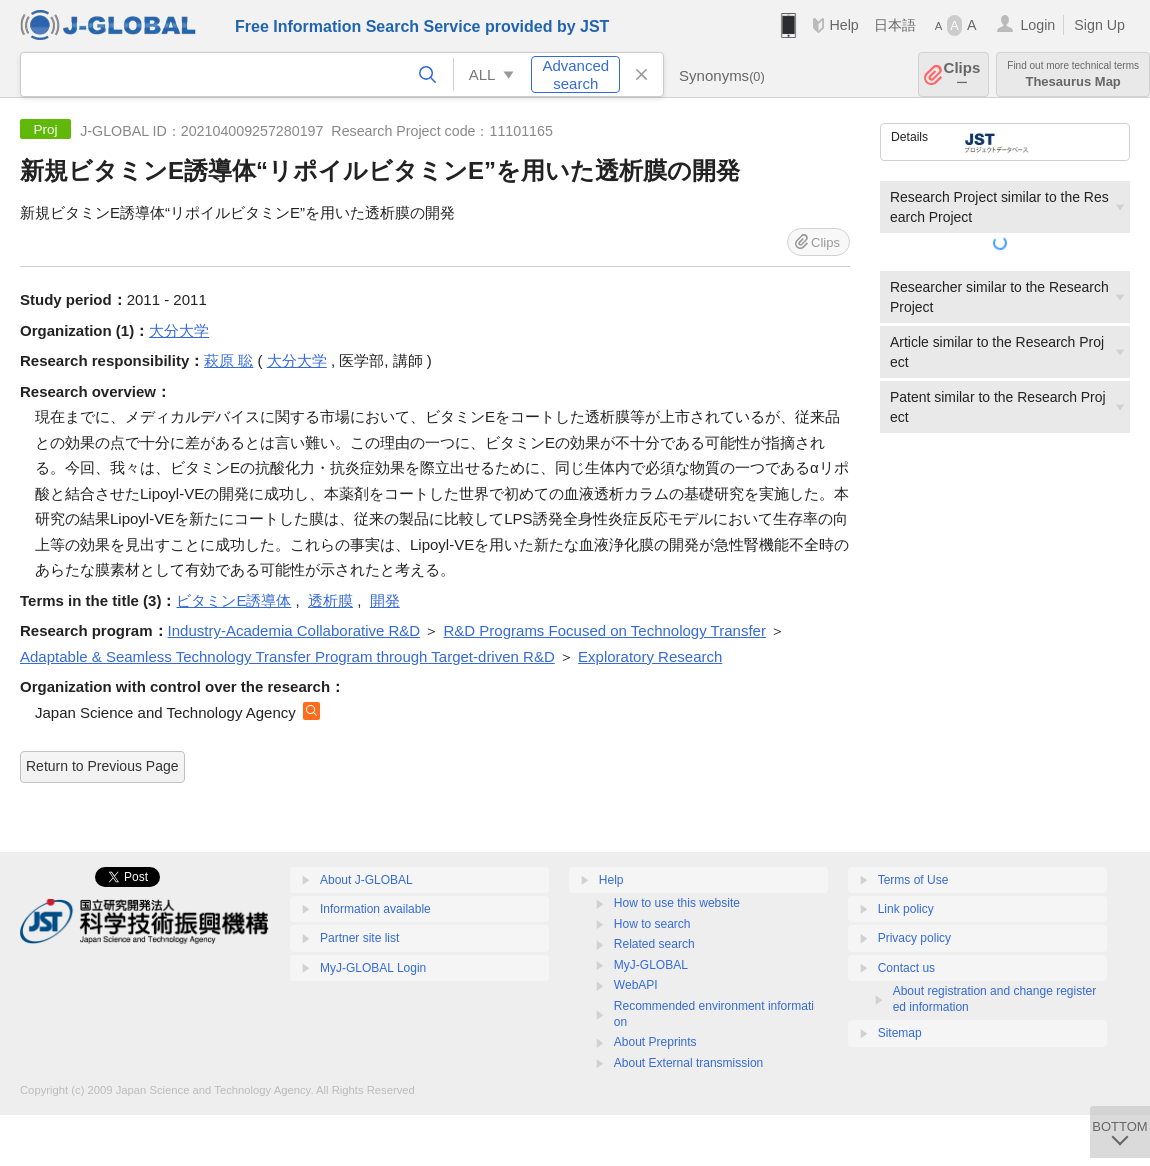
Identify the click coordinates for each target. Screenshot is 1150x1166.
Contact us (906, 968)
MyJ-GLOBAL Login (373, 968)
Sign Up (1099, 25)
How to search (652, 924)
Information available (375, 909)
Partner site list (359, 938)
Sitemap (900, 1033)
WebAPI (636, 985)
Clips (962, 74)
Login (1037, 25)
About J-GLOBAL (366, 880)
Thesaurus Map (1073, 74)
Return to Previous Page (102, 766)
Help (843, 25)
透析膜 (330, 600)
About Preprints (655, 1042)
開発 (385, 600)
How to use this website (677, 903)
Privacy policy (914, 938)
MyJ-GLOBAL (651, 965)
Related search (654, 944)
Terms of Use (913, 880)
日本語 (895, 25)
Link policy (906, 909)
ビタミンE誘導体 (233, 600)
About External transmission (688, 1063)
